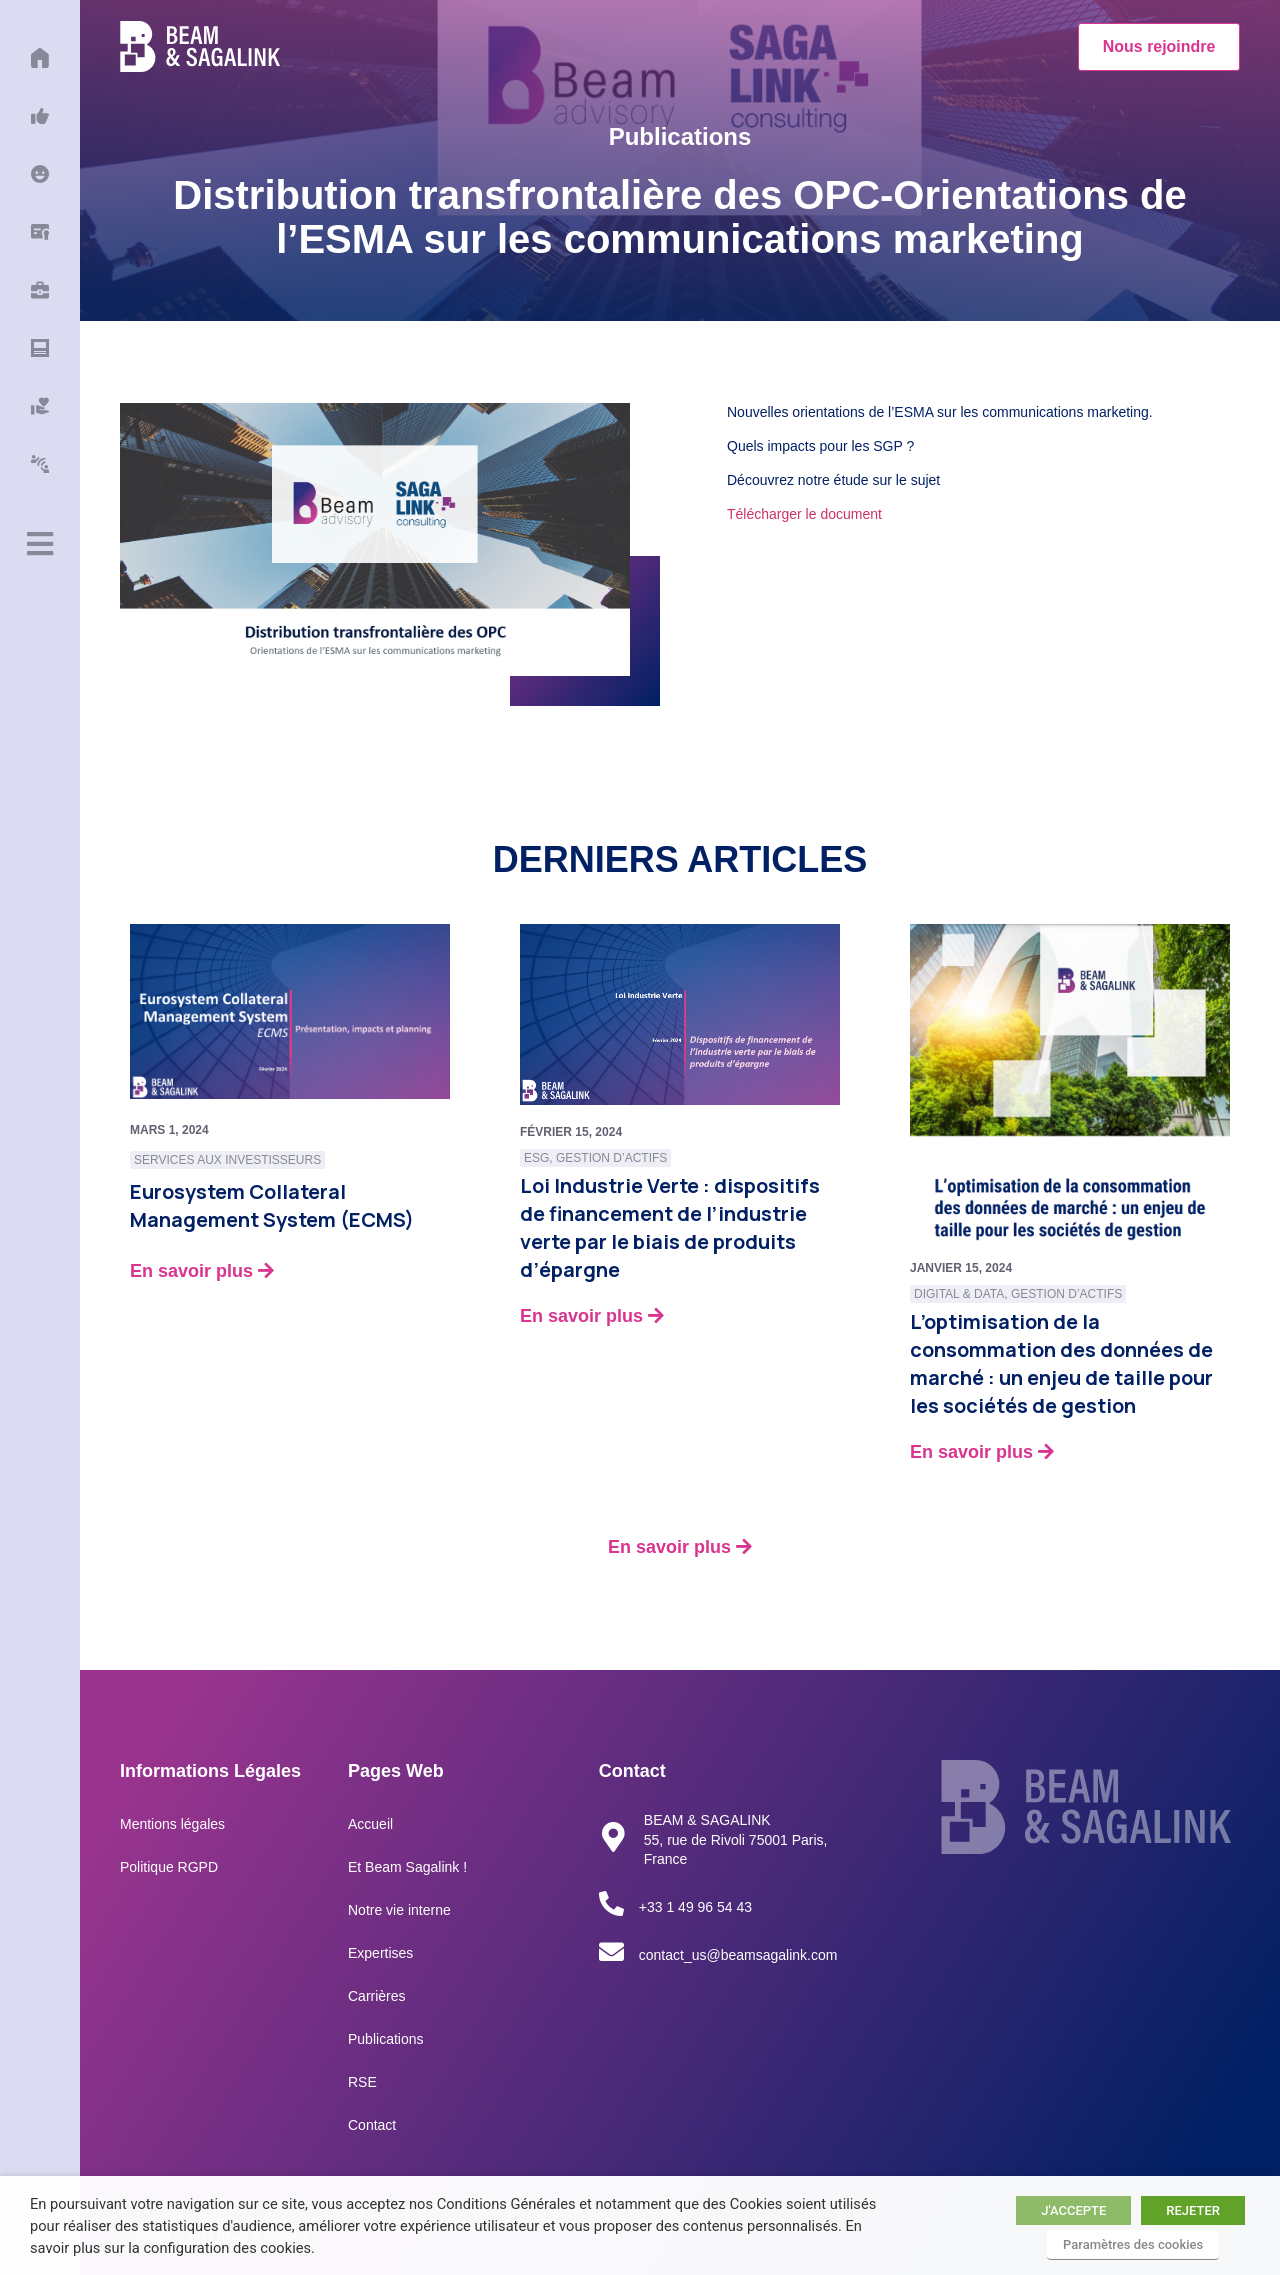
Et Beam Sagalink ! (407, 1867)
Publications (386, 2039)
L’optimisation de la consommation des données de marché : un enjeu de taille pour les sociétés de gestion (1061, 1363)
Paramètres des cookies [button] (1133, 2244)
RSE (362, 2082)
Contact (372, 2125)
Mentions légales (172, 1824)
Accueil (370, 1824)
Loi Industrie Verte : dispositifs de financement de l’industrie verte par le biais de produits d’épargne (670, 1227)
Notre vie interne (399, 1910)
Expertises (380, 1953)
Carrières (377, 1996)
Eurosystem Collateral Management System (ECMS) (272, 1205)
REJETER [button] (1193, 2210)
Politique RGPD (169, 1867)
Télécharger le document (804, 514)
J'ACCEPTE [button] (1073, 2210)
